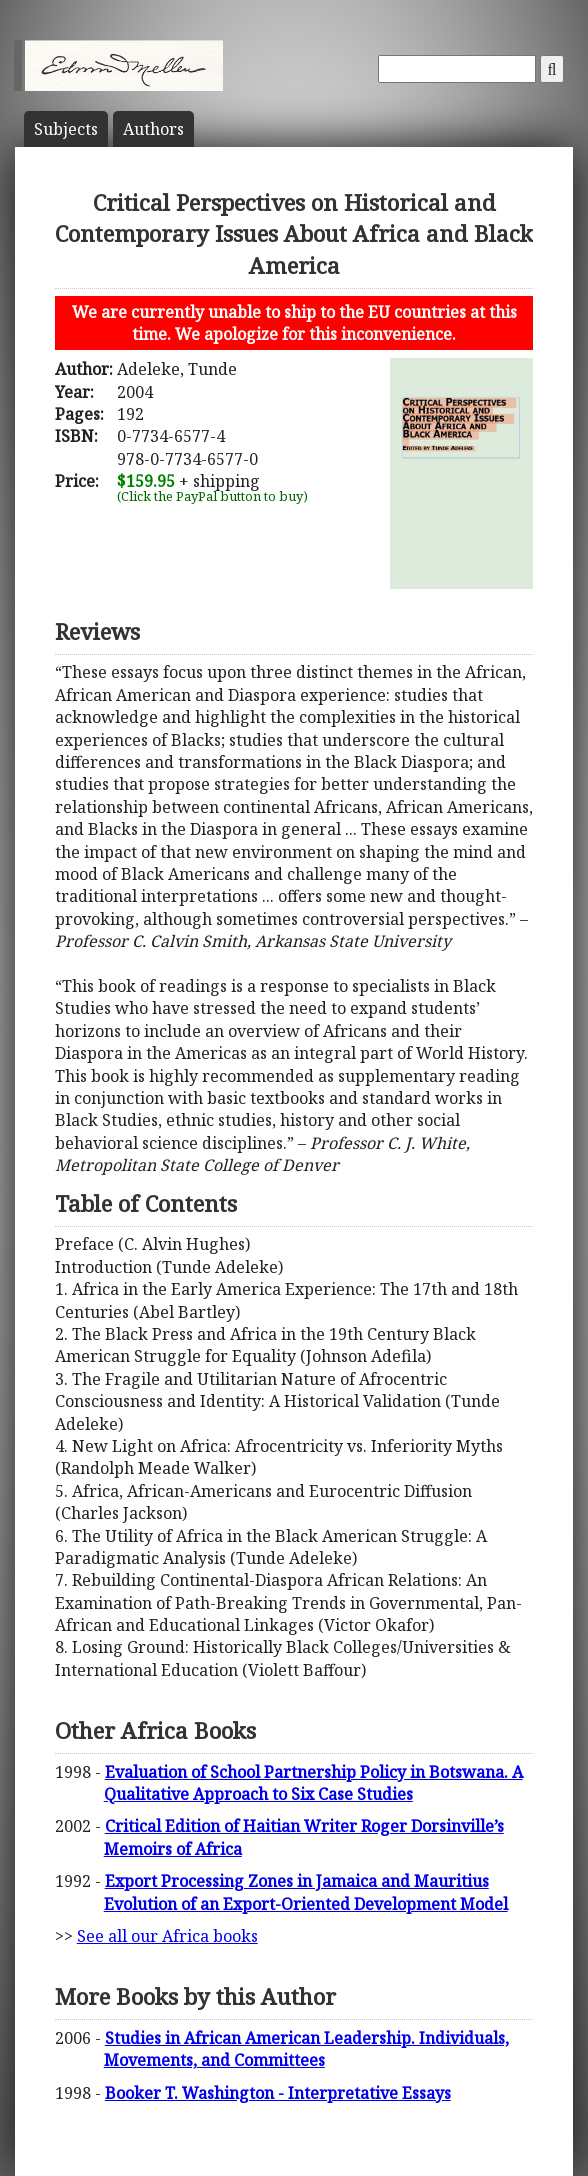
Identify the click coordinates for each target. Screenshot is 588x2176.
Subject (66, 129)
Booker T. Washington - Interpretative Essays (278, 2093)
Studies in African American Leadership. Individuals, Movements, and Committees (306, 2049)
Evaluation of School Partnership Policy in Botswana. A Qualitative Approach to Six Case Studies (313, 1783)
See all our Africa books (167, 1936)
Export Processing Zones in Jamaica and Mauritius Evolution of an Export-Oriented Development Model (306, 1892)
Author (153, 129)
